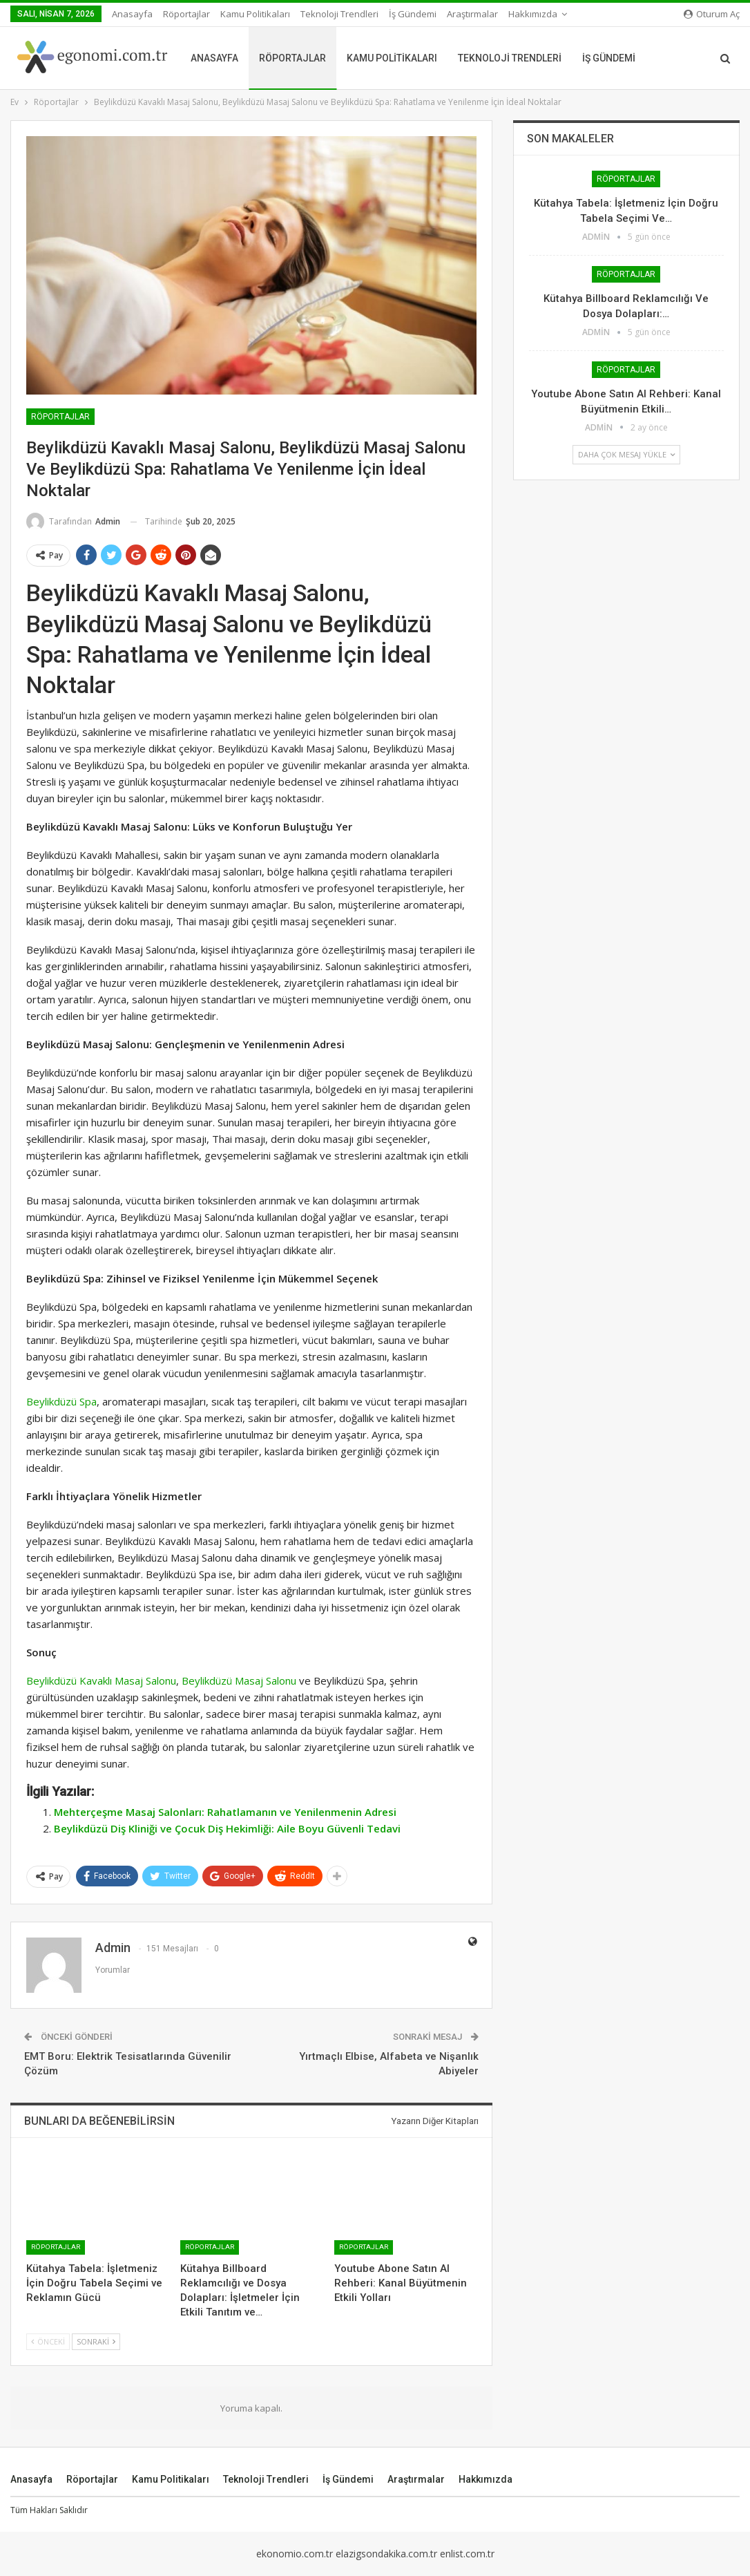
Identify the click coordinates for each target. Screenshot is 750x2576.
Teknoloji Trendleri (339, 14)
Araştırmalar (416, 2479)
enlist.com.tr (467, 2553)
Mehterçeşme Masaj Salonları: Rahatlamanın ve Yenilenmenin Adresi (225, 1812)
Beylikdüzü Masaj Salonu (239, 1680)
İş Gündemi (412, 14)
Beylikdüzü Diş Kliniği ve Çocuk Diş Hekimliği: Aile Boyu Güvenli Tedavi (227, 1828)
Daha (462, 14)
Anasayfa (132, 14)
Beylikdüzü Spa (61, 1401)
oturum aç (712, 14)
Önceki (48, 2341)
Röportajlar (186, 14)
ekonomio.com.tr (294, 2553)
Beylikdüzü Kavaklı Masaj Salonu (101, 1680)
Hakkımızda (485, 2479)
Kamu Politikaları (255, 14)
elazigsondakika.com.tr (386, 2553)
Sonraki (96, 2341)
